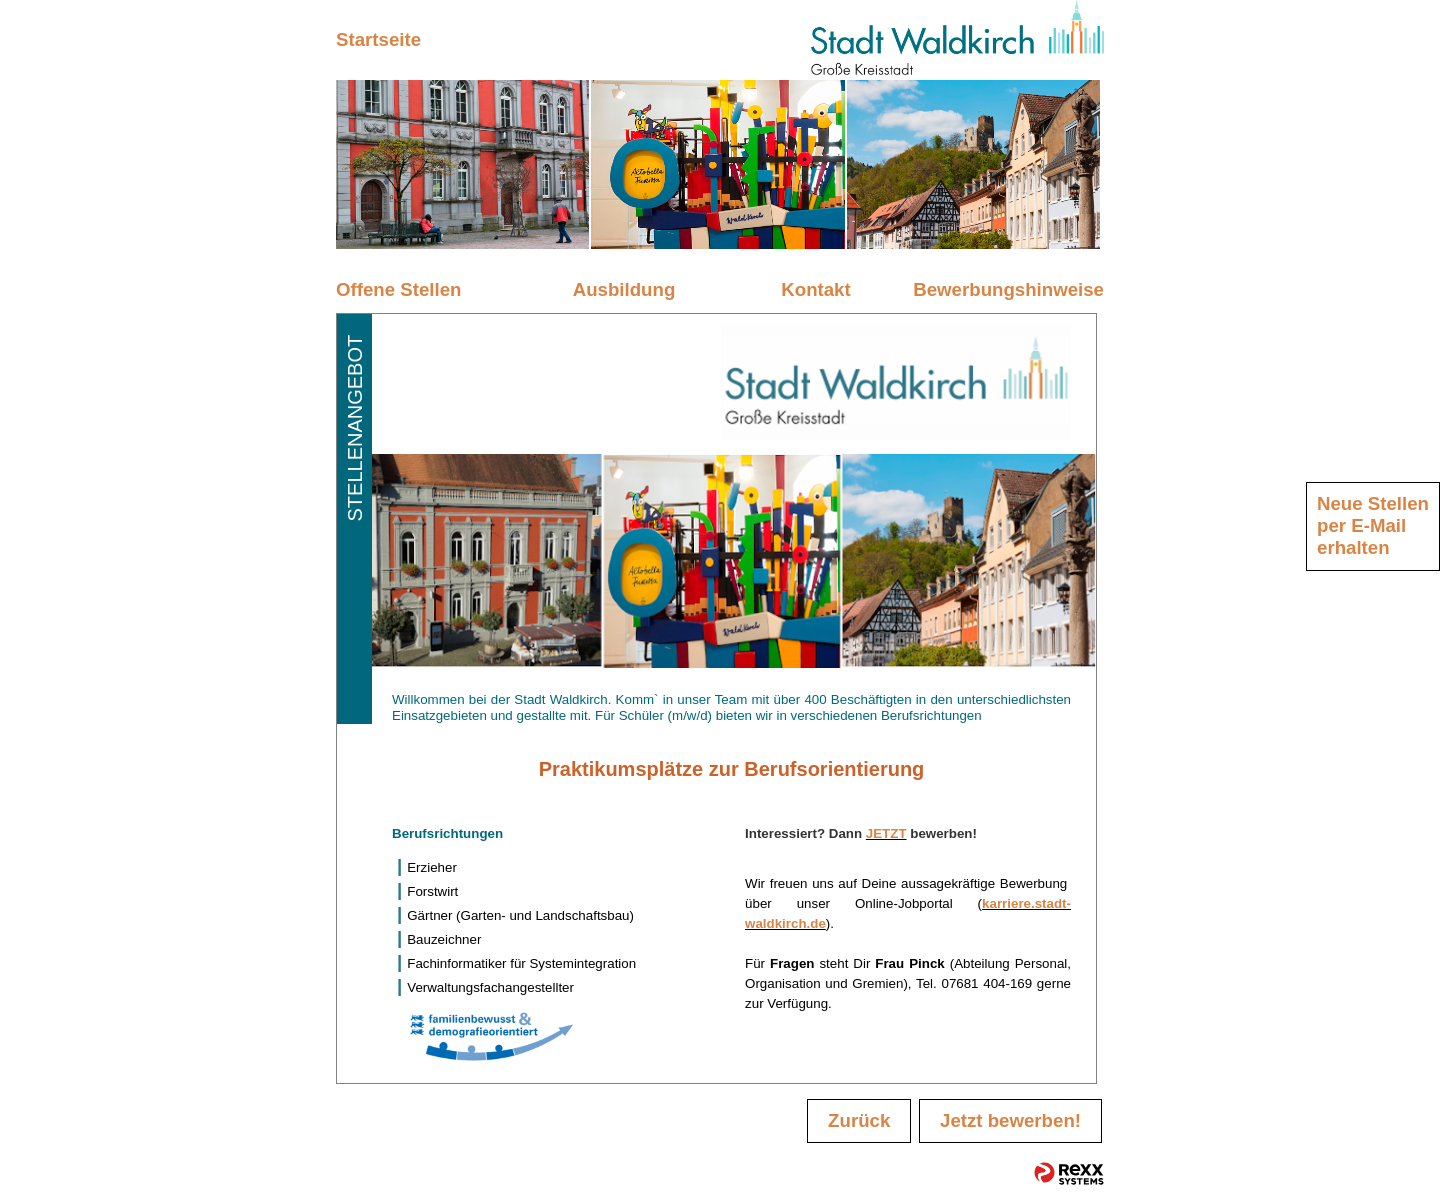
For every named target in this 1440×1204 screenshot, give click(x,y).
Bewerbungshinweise (1008, 289)
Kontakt (815, 289)
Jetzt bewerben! (1010, 1120)
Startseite (378, 39)
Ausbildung (624, 289)
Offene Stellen (398, 289)
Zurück (859, 1120)
